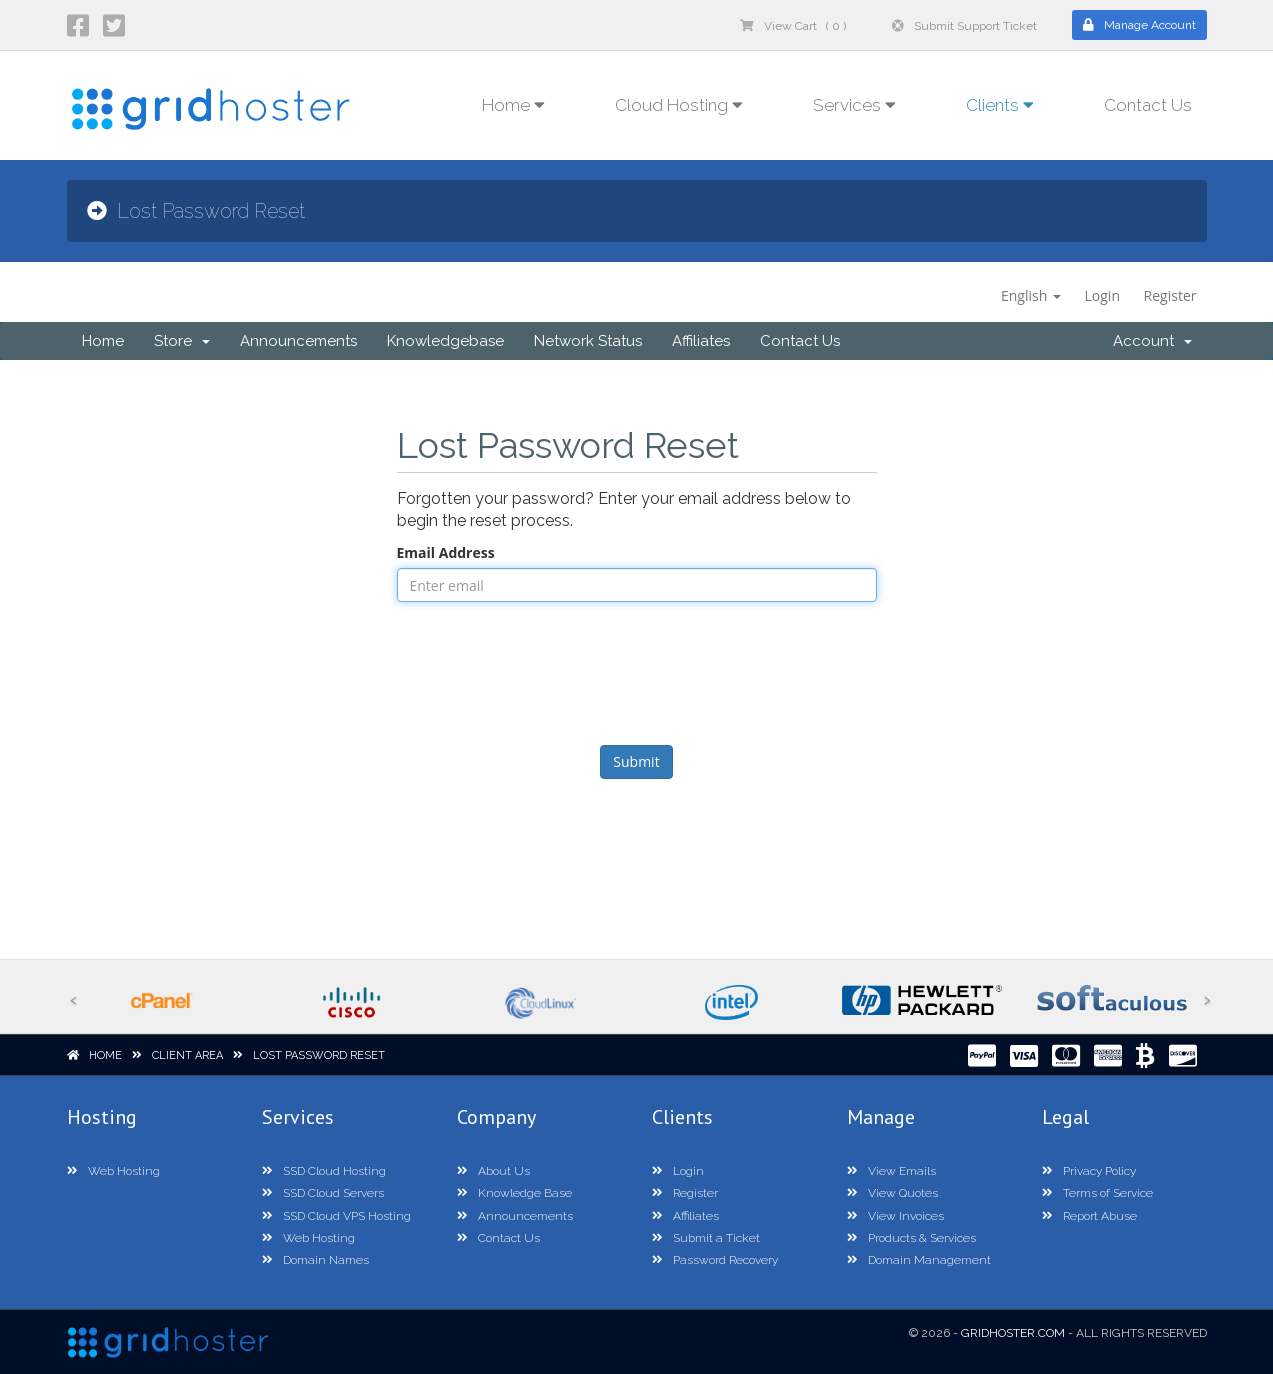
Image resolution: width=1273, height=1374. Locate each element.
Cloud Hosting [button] (679, 105)
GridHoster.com (1013, 1333)
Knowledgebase (445, 341)
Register (1170, 295)
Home (103, 341)
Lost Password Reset (319, 1055)
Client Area (187, 1055)
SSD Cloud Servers (323, 1193)
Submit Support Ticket (964, 26)
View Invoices (895, 1216)
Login (1102, 295)
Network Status (588, 341)
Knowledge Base (514, 1193)
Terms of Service (1097, 1193)
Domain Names (315, 1260)
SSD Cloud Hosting (324, 1171)
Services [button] (854, 105)
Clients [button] (1000, 105)
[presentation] (637, 671)
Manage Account (1139, 25)
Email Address (446, 552)
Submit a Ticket (706, 1238)
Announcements (298, 341)
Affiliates (701, 341)
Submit (636, 761)
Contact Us (1148, 105)
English (1031, 295)
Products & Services (911, 1238)
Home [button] (513, 105)
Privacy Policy (1089, 1171)
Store (182, 341)
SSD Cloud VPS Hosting (336, 1216)
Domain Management (919, 1260)
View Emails (891, 1171)
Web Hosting (113, 1171)
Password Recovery (715, 1260)
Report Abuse (1089, 1216)
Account (1152, 341)
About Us (493, 1171)
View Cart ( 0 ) (793, 26)
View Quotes (892, 1193)
